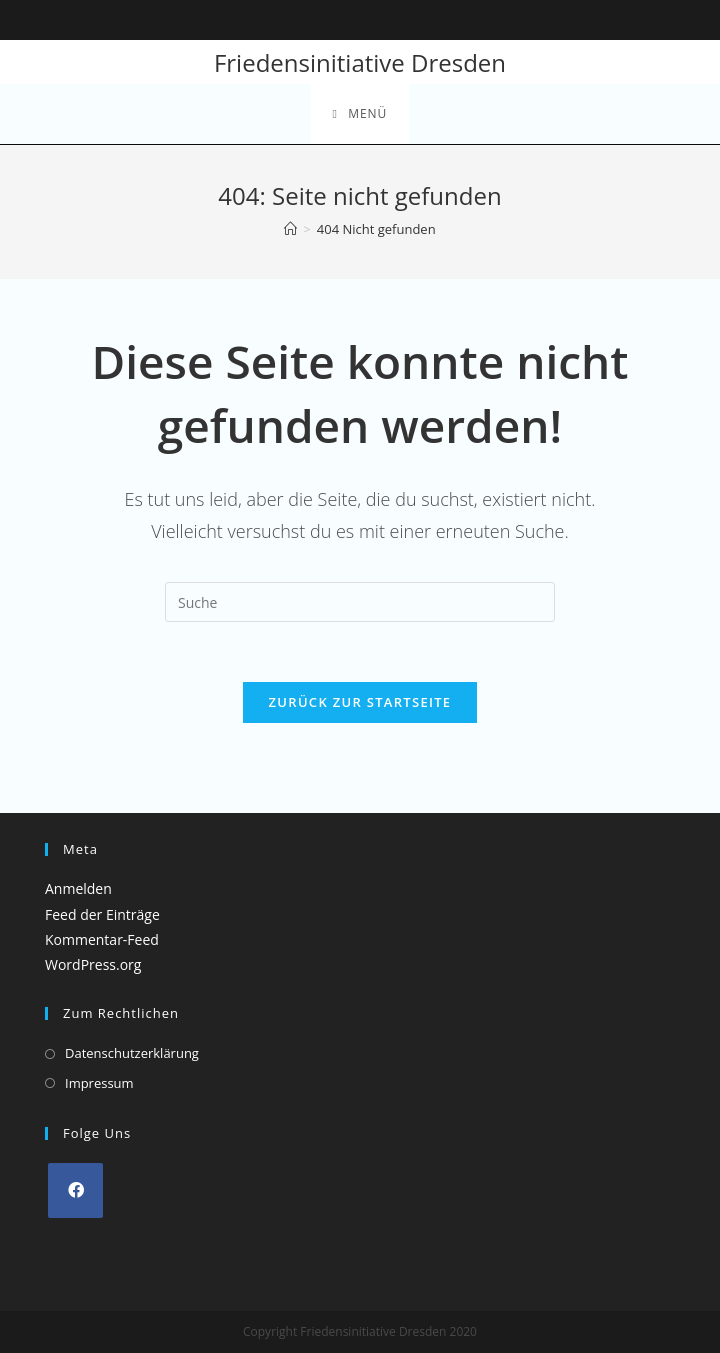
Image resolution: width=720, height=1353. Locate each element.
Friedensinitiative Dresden (360, 62)
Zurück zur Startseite (360, 702)
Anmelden (78, 888)
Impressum (99, 1082)
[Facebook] (75, 1190)
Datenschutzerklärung (132, 1053)
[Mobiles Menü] (360, 114)
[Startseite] (290, 229)
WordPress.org (93, 964)
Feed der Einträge (102, 914)
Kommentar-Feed (102, 939)
